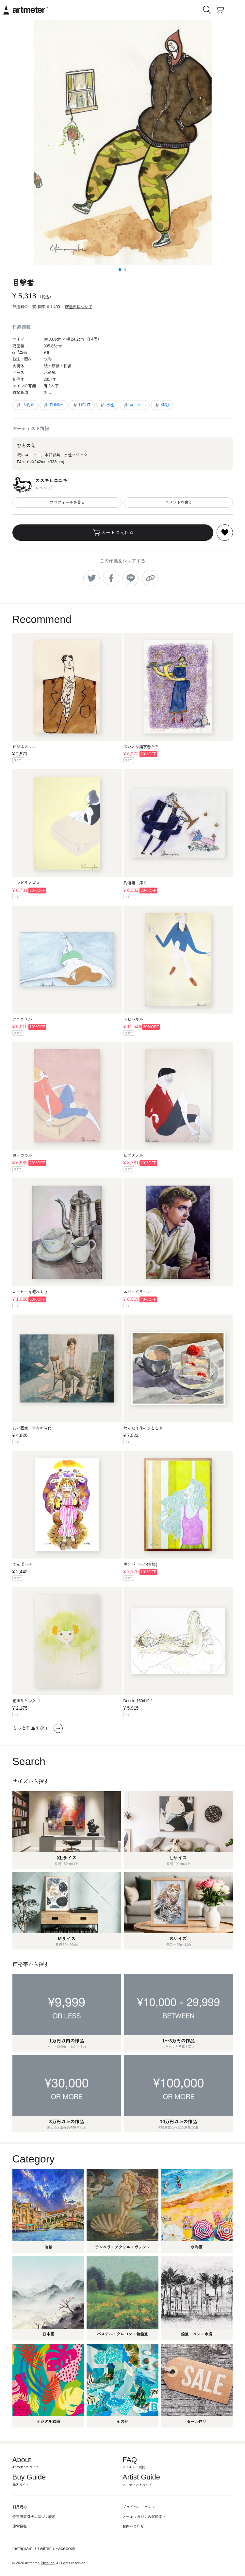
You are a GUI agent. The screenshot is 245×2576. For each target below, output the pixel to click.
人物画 (25, 405)
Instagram (22, 2548)
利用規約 (19, 2507)
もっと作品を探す (37, 1728)
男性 (106, 405)
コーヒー (134, 405)
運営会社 (19, 2526)
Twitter (44, 2548)
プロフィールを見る (67, 502)
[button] (120, 269)
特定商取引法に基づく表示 (34, 2517)
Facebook (65, 2548)
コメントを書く (178, 502)
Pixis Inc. (48, 2563)
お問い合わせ (133, 2526)
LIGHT (81, 405)
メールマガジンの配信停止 (144, 2517)
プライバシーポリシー (140, 2507)
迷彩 (161, 405)
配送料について (78, 307)
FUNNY (53, 405)
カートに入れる (112, 532)
